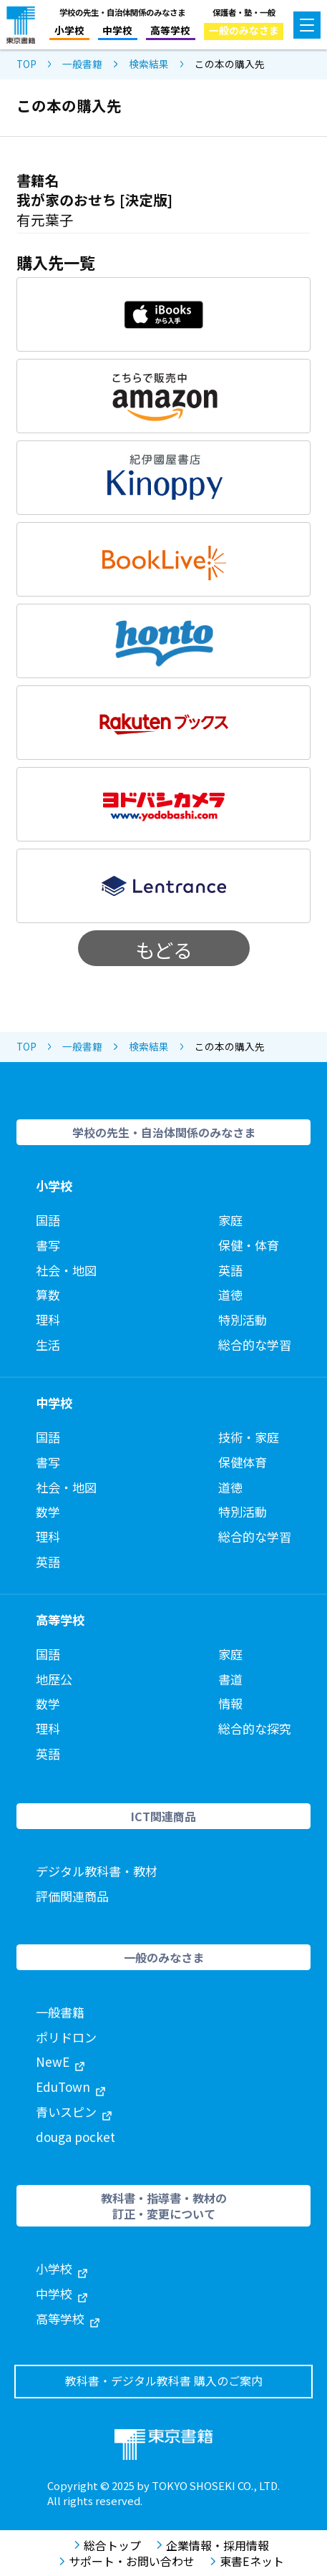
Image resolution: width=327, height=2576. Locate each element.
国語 (48, 1220)
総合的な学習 (254, 1345)
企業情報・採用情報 (213, 2545)
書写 (48, 1245)
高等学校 (170, 30)
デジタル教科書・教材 (96, 1871)
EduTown (70, 2086)
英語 (230, 1270)
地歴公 (54, 1679)
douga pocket (75, 2137)
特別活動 (242, 1319)
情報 (230, 1703)
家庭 (230, 1220)
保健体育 (242, 1462)
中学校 (117, 30)
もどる (163, 949)
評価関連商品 (72, 1896)
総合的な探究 (254, 1728)
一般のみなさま (244, 30)
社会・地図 (66, 1270)
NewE (60, 2061)
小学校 (69, 30)
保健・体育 (248, 1245)
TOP (26, 64)
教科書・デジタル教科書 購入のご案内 (164, 2381)
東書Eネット (247, 2561)
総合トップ (107, 2545)
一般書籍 (82, 64)
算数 (48, 1294)
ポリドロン (66, 2037)
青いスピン (74, 2112)
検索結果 (149, 64)
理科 (48, 1319)
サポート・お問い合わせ (127, 2561)
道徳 (230, 1294)
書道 (230, 1679)
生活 (48, 1345)
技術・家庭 (248, 1437)
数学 (48, 1511)
